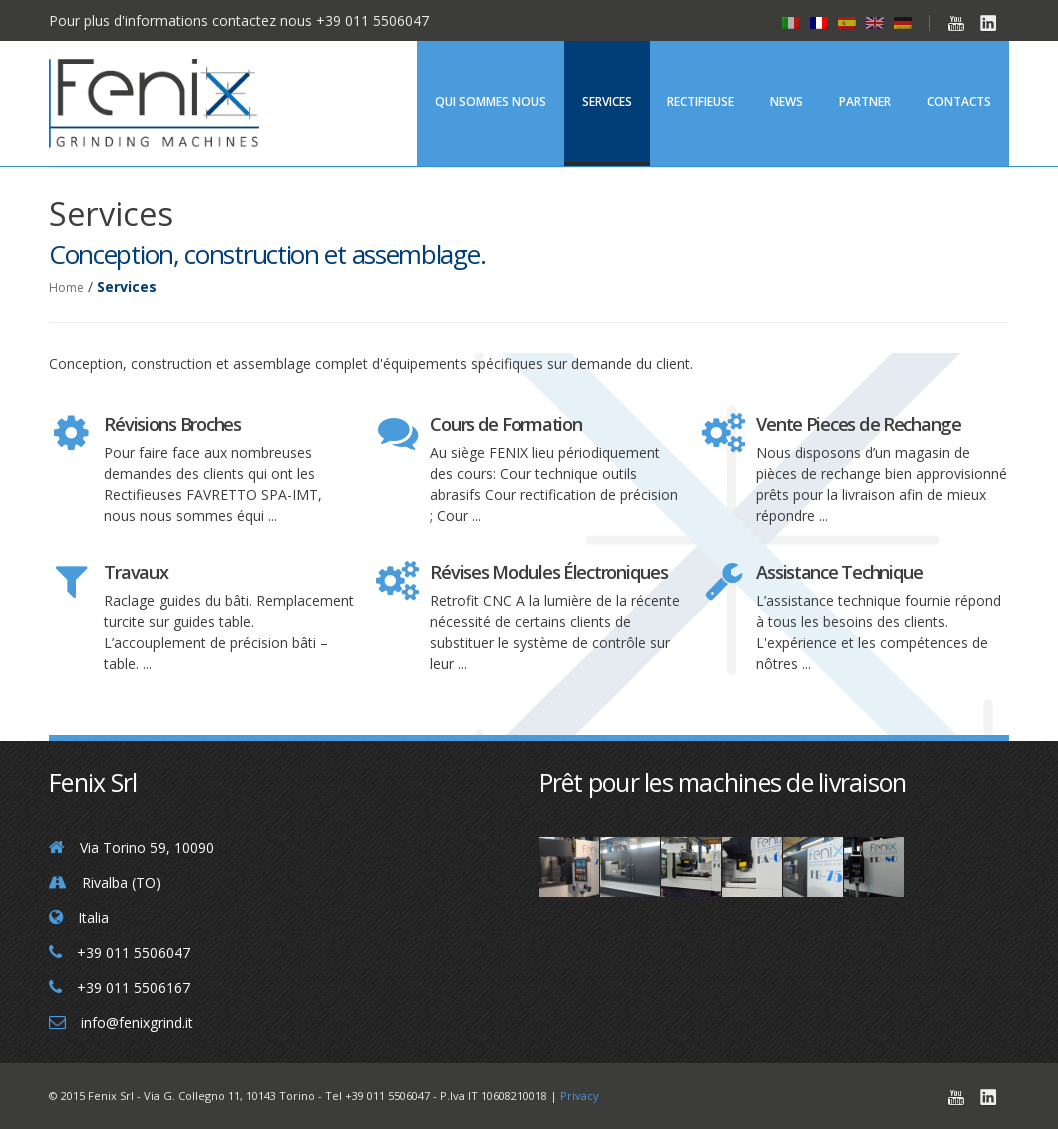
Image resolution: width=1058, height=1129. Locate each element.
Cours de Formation (505, 424)
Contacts (959, 101)
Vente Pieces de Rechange (858, 424)
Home (66, 287)
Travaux (135, 572)
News (786, 101)
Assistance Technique (839, 572)
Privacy (579, 1095)
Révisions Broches (172, 424)
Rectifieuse (700, 101)
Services (607, 101)
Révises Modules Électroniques (548, 572)
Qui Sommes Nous (490, 101)
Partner (865, 101)
